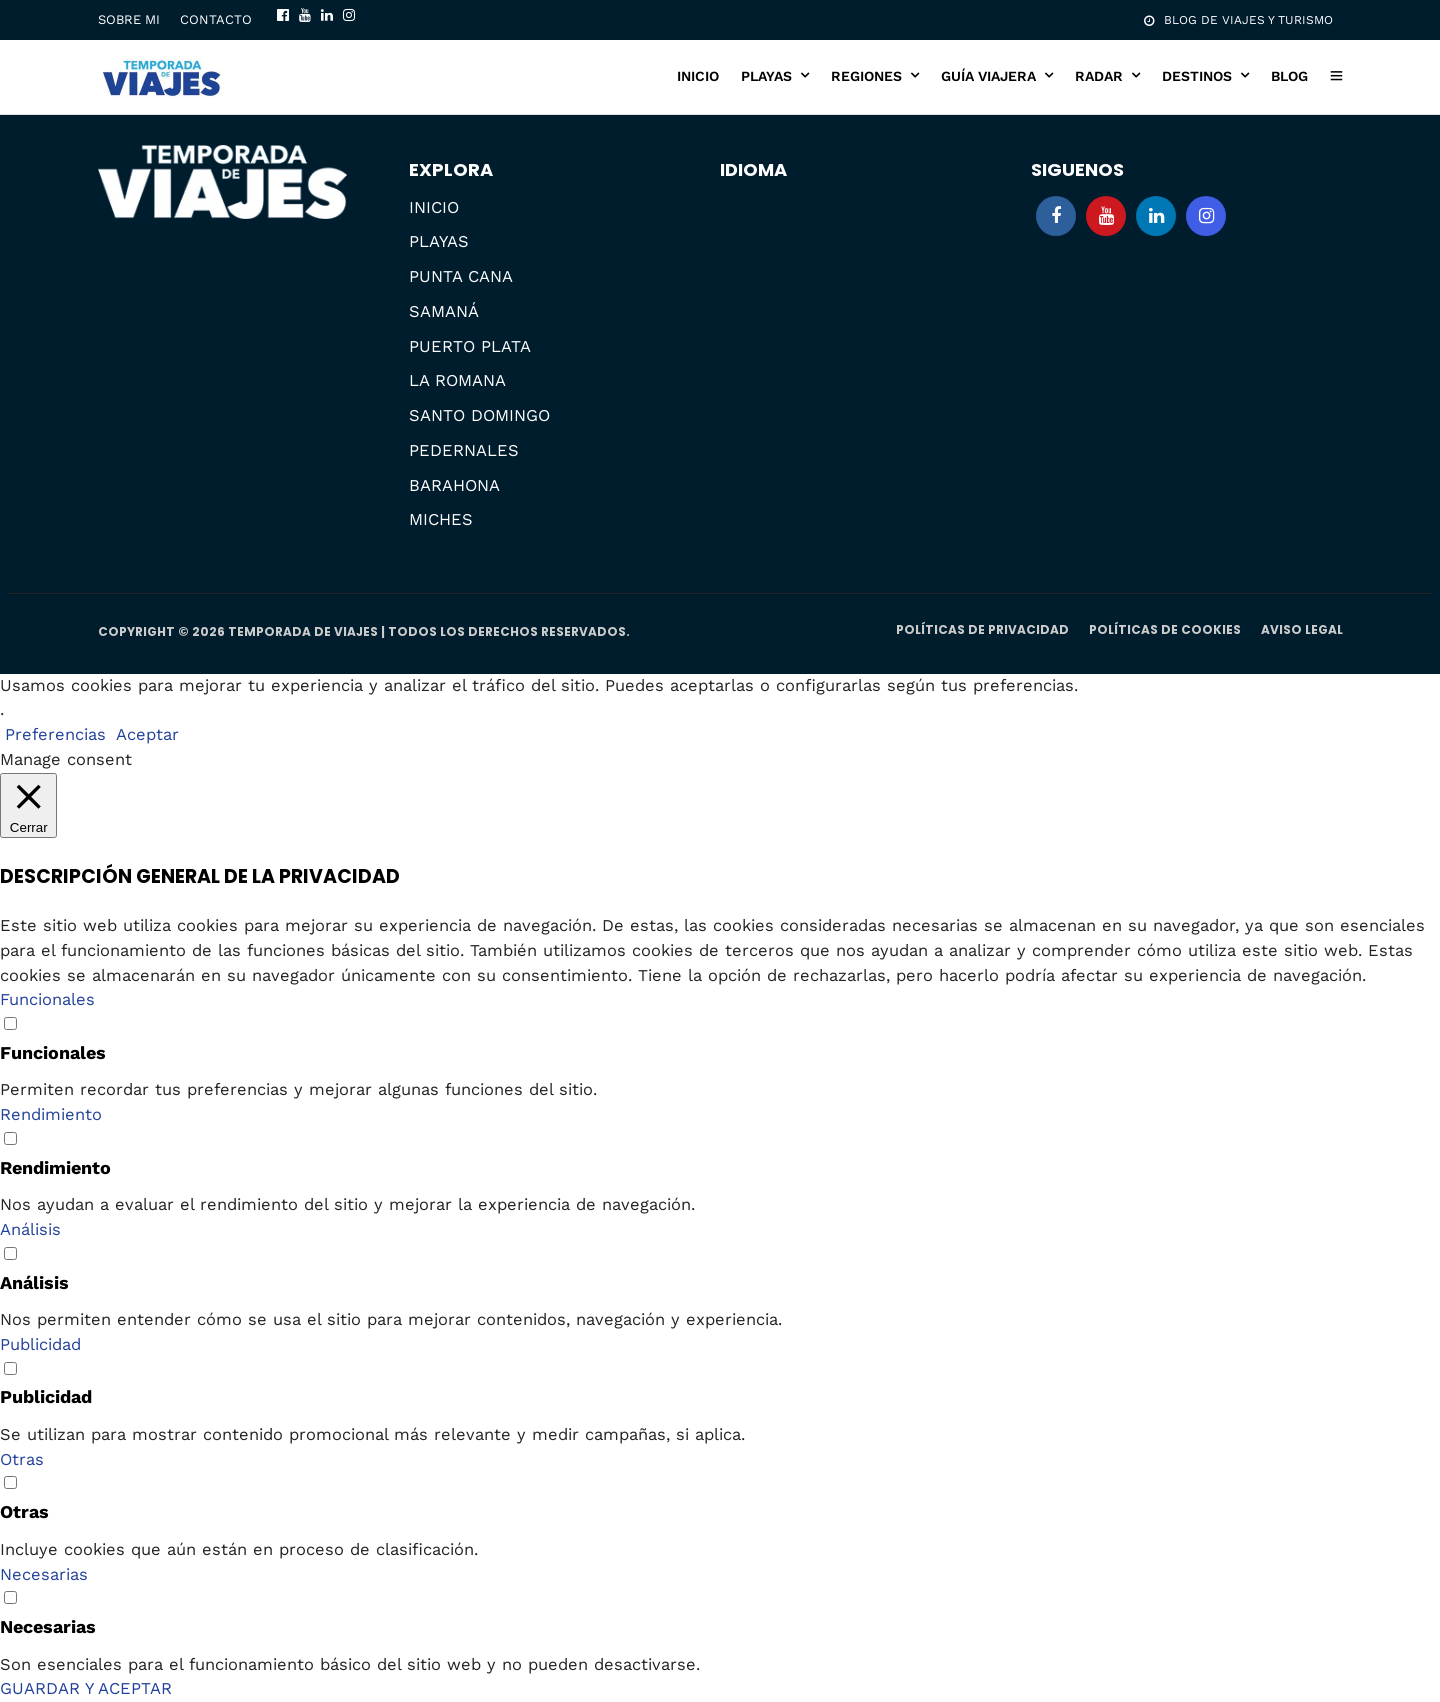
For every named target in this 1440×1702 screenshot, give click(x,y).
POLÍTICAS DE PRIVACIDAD (982, 629)
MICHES (441, 519)
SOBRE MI (129, 19)
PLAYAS (766, 76)
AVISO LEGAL (1302, 629)
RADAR (1099, 76)
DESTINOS (1197, 76)
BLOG (1289, 76)
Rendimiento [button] (51, 1114)
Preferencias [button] (55, 734)
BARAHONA (454, 485)
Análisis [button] (30, 1229)
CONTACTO (216, 19)
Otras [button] (22, 1459)
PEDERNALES (464, 450)
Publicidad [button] (40, 1344)
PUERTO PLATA (470, 346)
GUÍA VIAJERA (988, 76)
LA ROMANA (457, 380)
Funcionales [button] (47, 999)
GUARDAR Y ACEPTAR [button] (86, 1688)
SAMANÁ (444, 311)
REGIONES (866, 76)
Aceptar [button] (147, 734)
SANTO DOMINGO (479, 415)
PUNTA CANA (461, 276)
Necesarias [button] (44, 1574)
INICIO (698, 76)
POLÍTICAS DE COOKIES (1165, 629)
